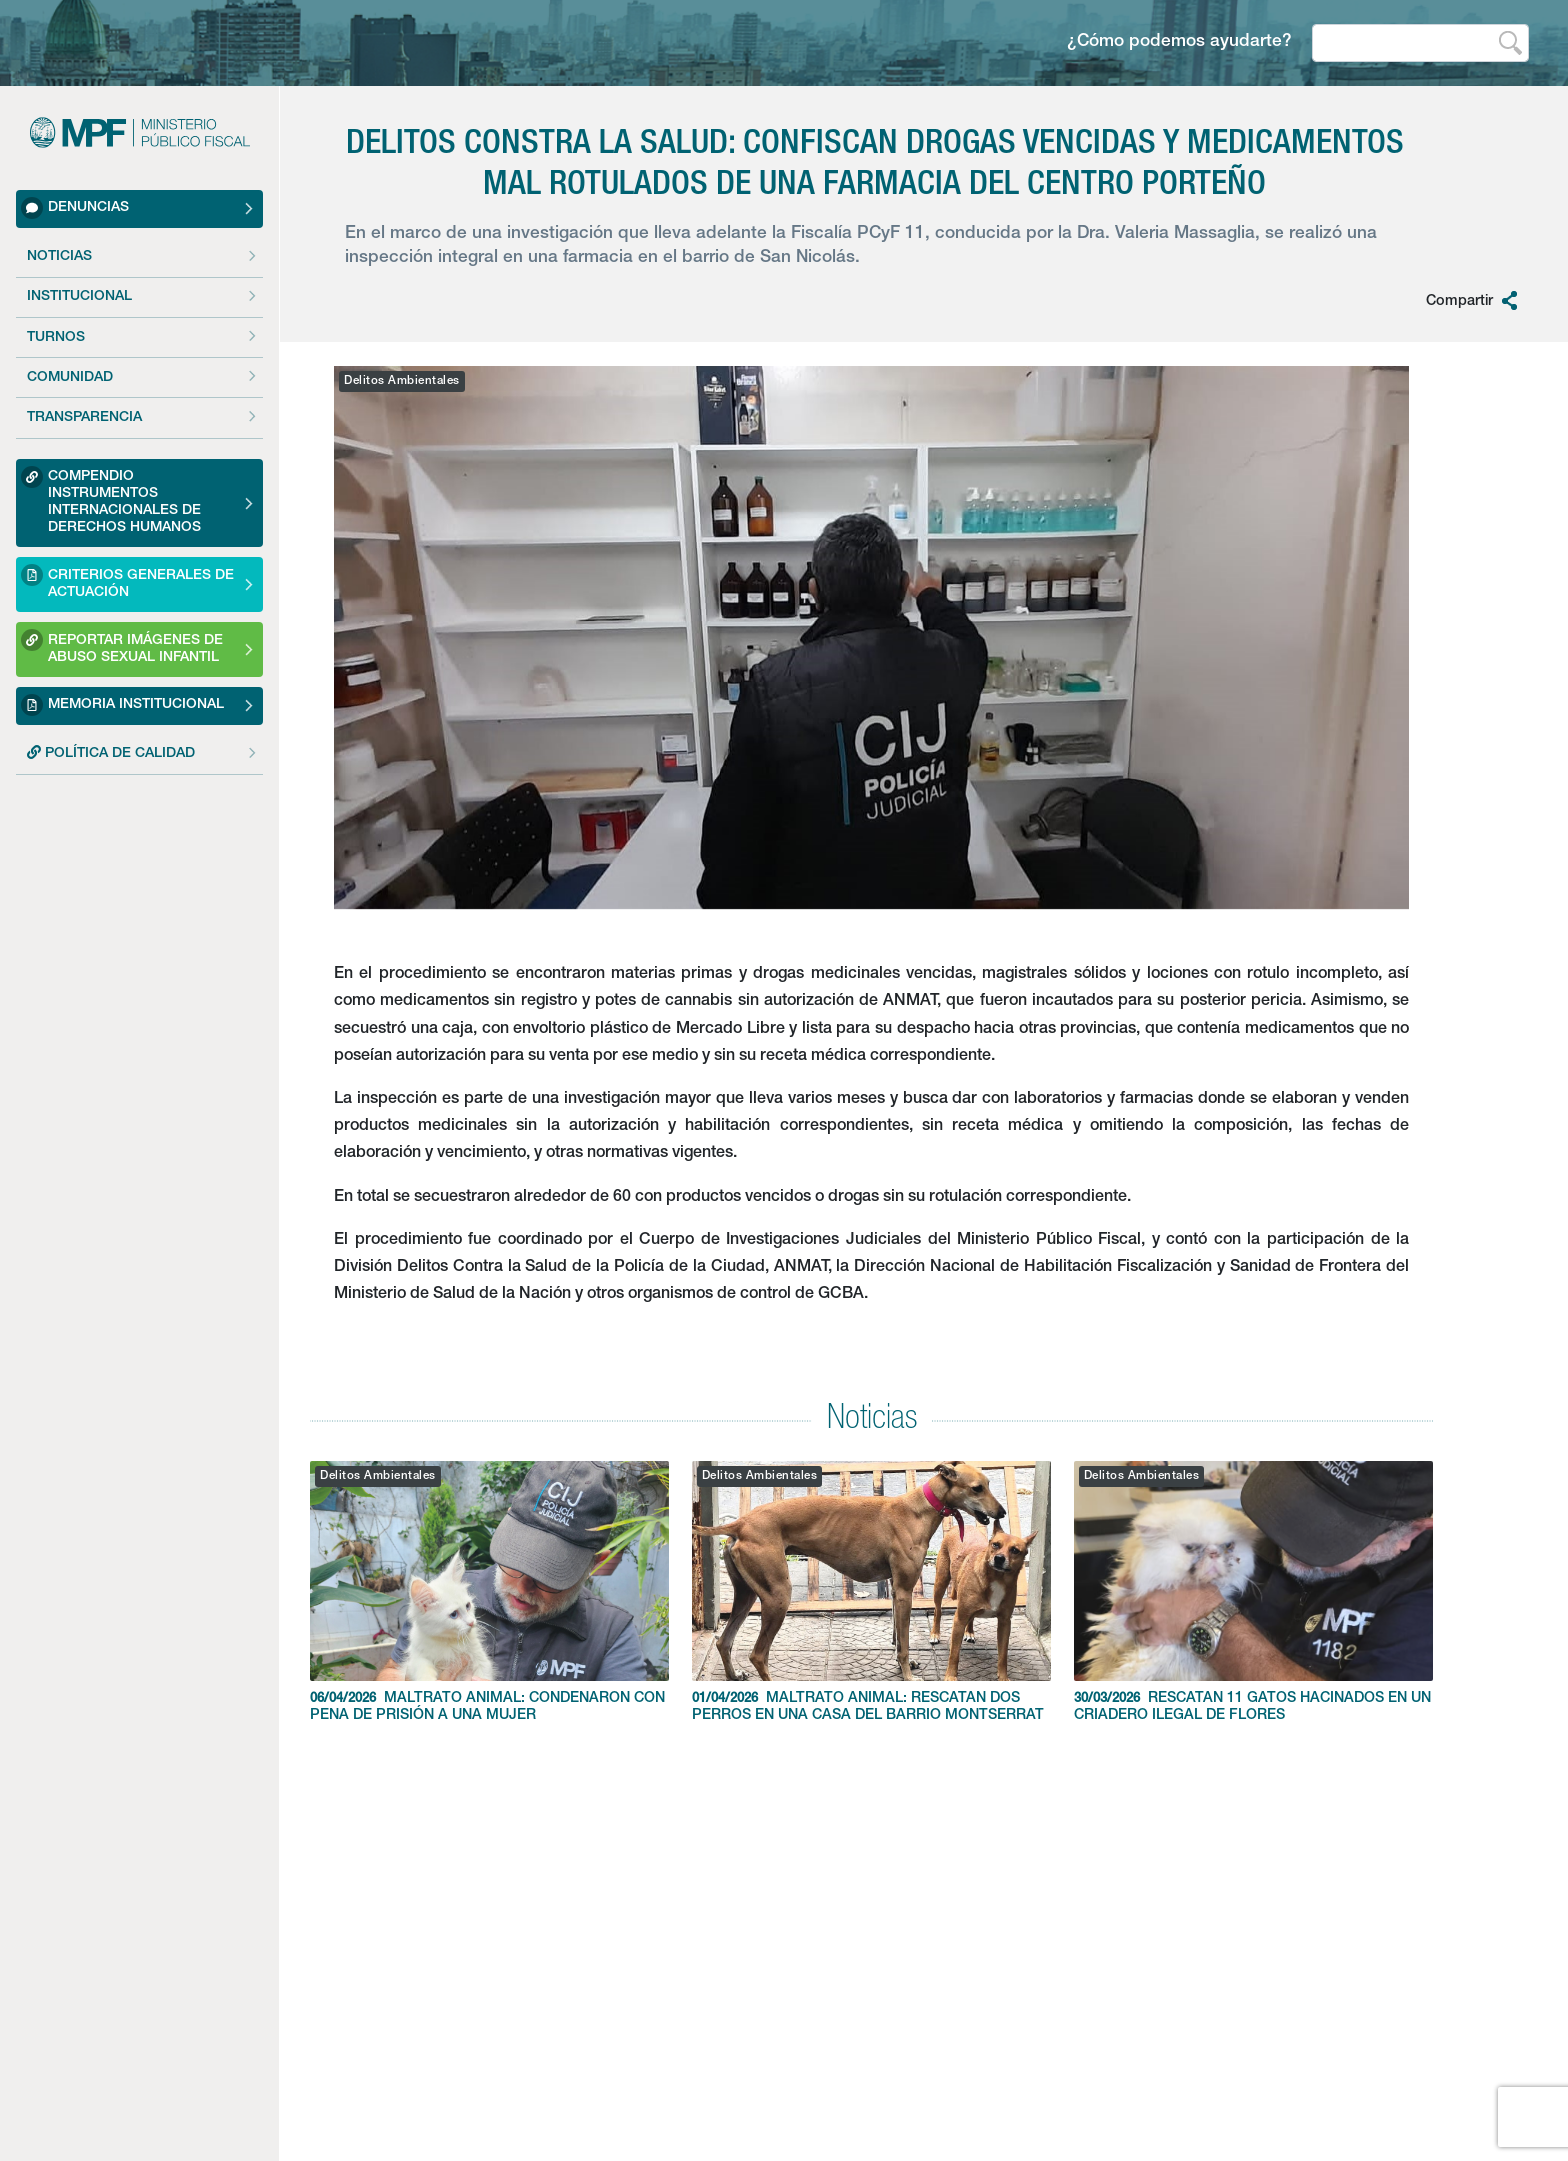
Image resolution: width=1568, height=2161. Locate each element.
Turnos (56, 338)
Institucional (79, 297)
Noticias (59, 257)
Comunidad (70, 378)
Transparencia (84, 418)
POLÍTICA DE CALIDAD (111, 753)
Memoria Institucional (122, 705)
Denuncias (75, 208)
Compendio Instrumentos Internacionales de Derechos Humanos (111, 500)
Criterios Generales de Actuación (127, 581)
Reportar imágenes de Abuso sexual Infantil (122, 646)
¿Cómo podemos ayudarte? (1179, 42)
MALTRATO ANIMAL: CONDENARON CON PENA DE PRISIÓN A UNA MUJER (489, 1592)
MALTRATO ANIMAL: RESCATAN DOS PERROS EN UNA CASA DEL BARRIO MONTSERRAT (871, 1592)
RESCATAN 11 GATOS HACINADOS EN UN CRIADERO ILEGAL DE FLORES (1253, 1592)
